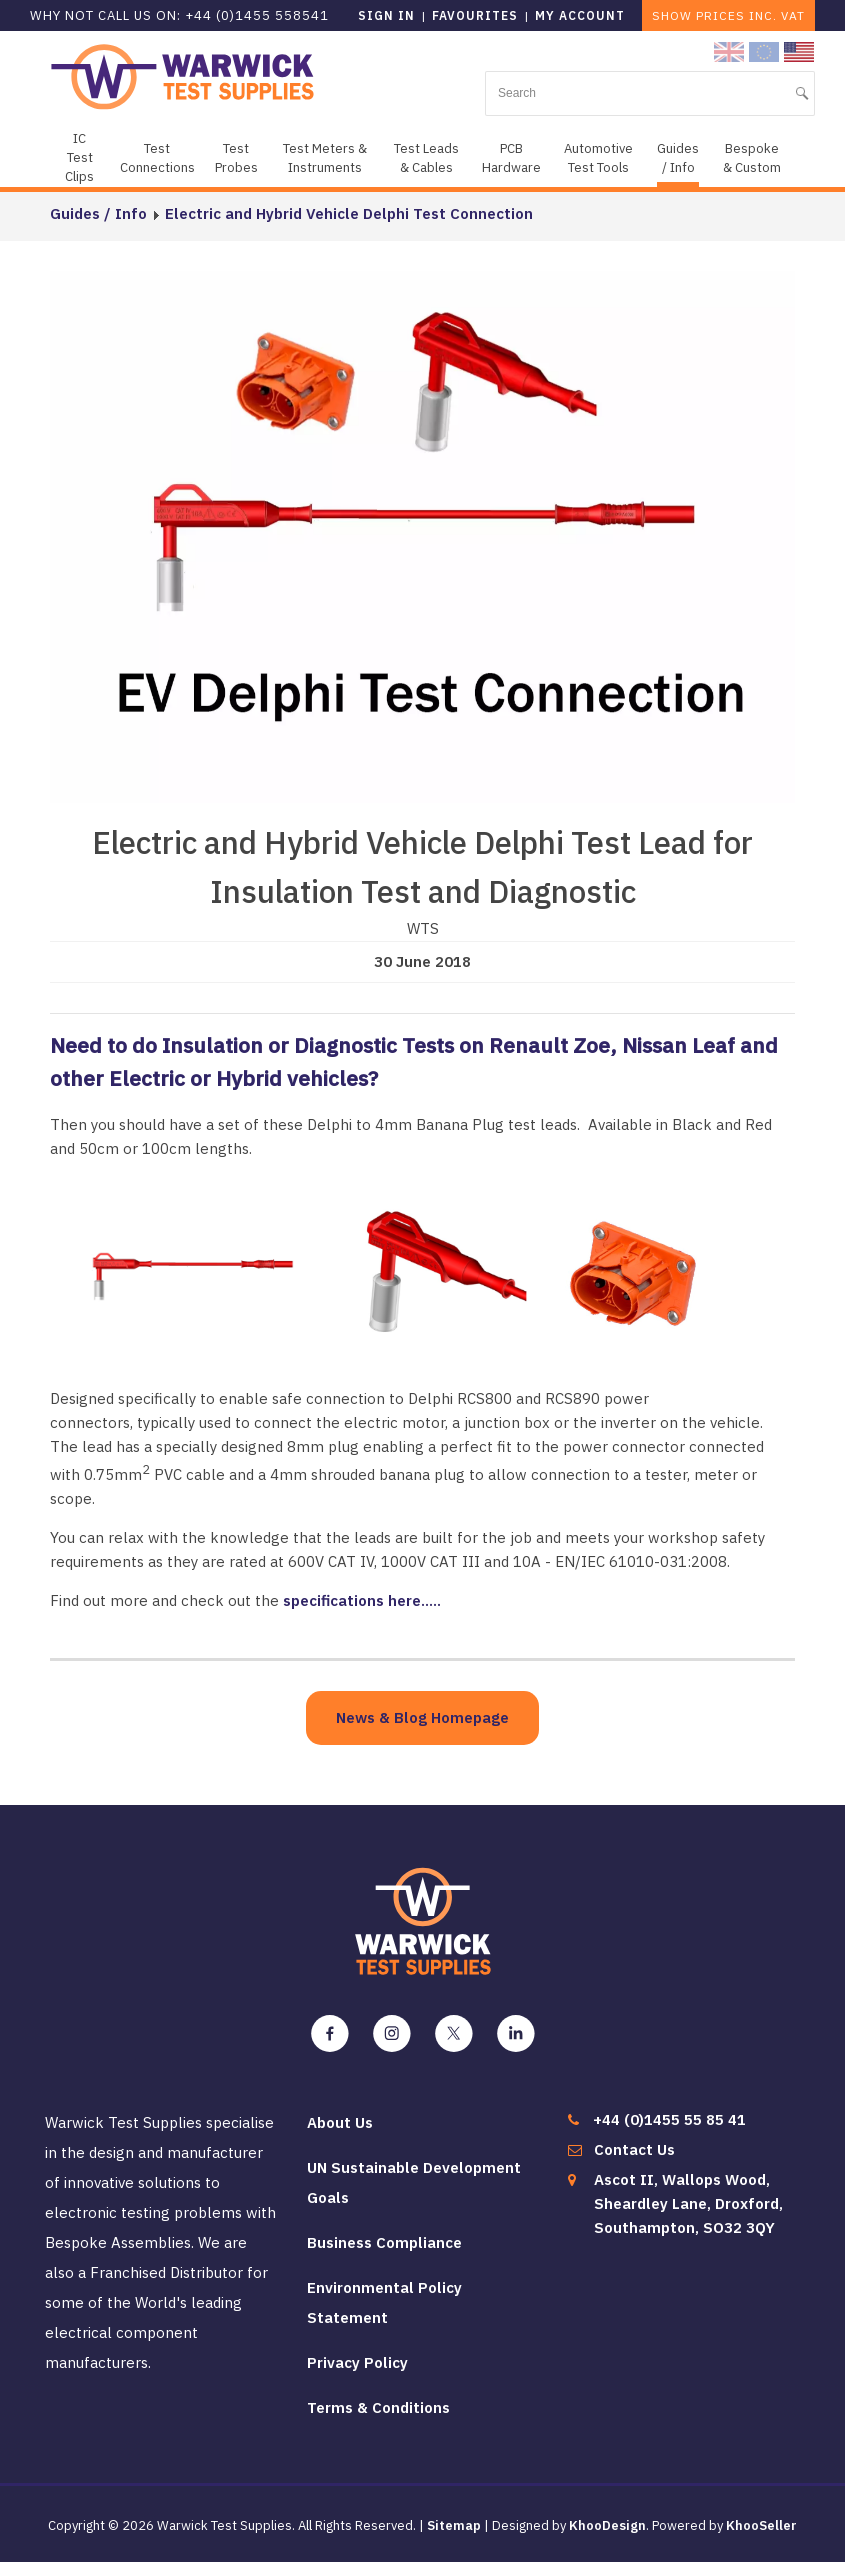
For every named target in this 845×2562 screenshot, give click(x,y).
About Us (340, 2122)
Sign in (386, 15)
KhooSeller (761, 2525)
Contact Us (634, 2149)
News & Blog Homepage (422, 1717)
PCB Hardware (511, 158)
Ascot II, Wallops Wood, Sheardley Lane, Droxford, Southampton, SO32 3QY (688, 2203)
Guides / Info (678, 158)
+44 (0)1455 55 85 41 (669, 2119)
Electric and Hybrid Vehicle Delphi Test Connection (349, 213)
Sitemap (454, 2525)
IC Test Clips (79, 157)
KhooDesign (607, 2525)
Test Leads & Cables (426, 158)
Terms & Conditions (378, 2407)
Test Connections (157, 158)
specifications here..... (362, 1600)
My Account (580, 15)
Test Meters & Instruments (325, 158)
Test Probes (236, 158)
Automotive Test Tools (598, 158)
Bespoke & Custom (752, 158)
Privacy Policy (357, 2362)
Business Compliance (384, 2242)
